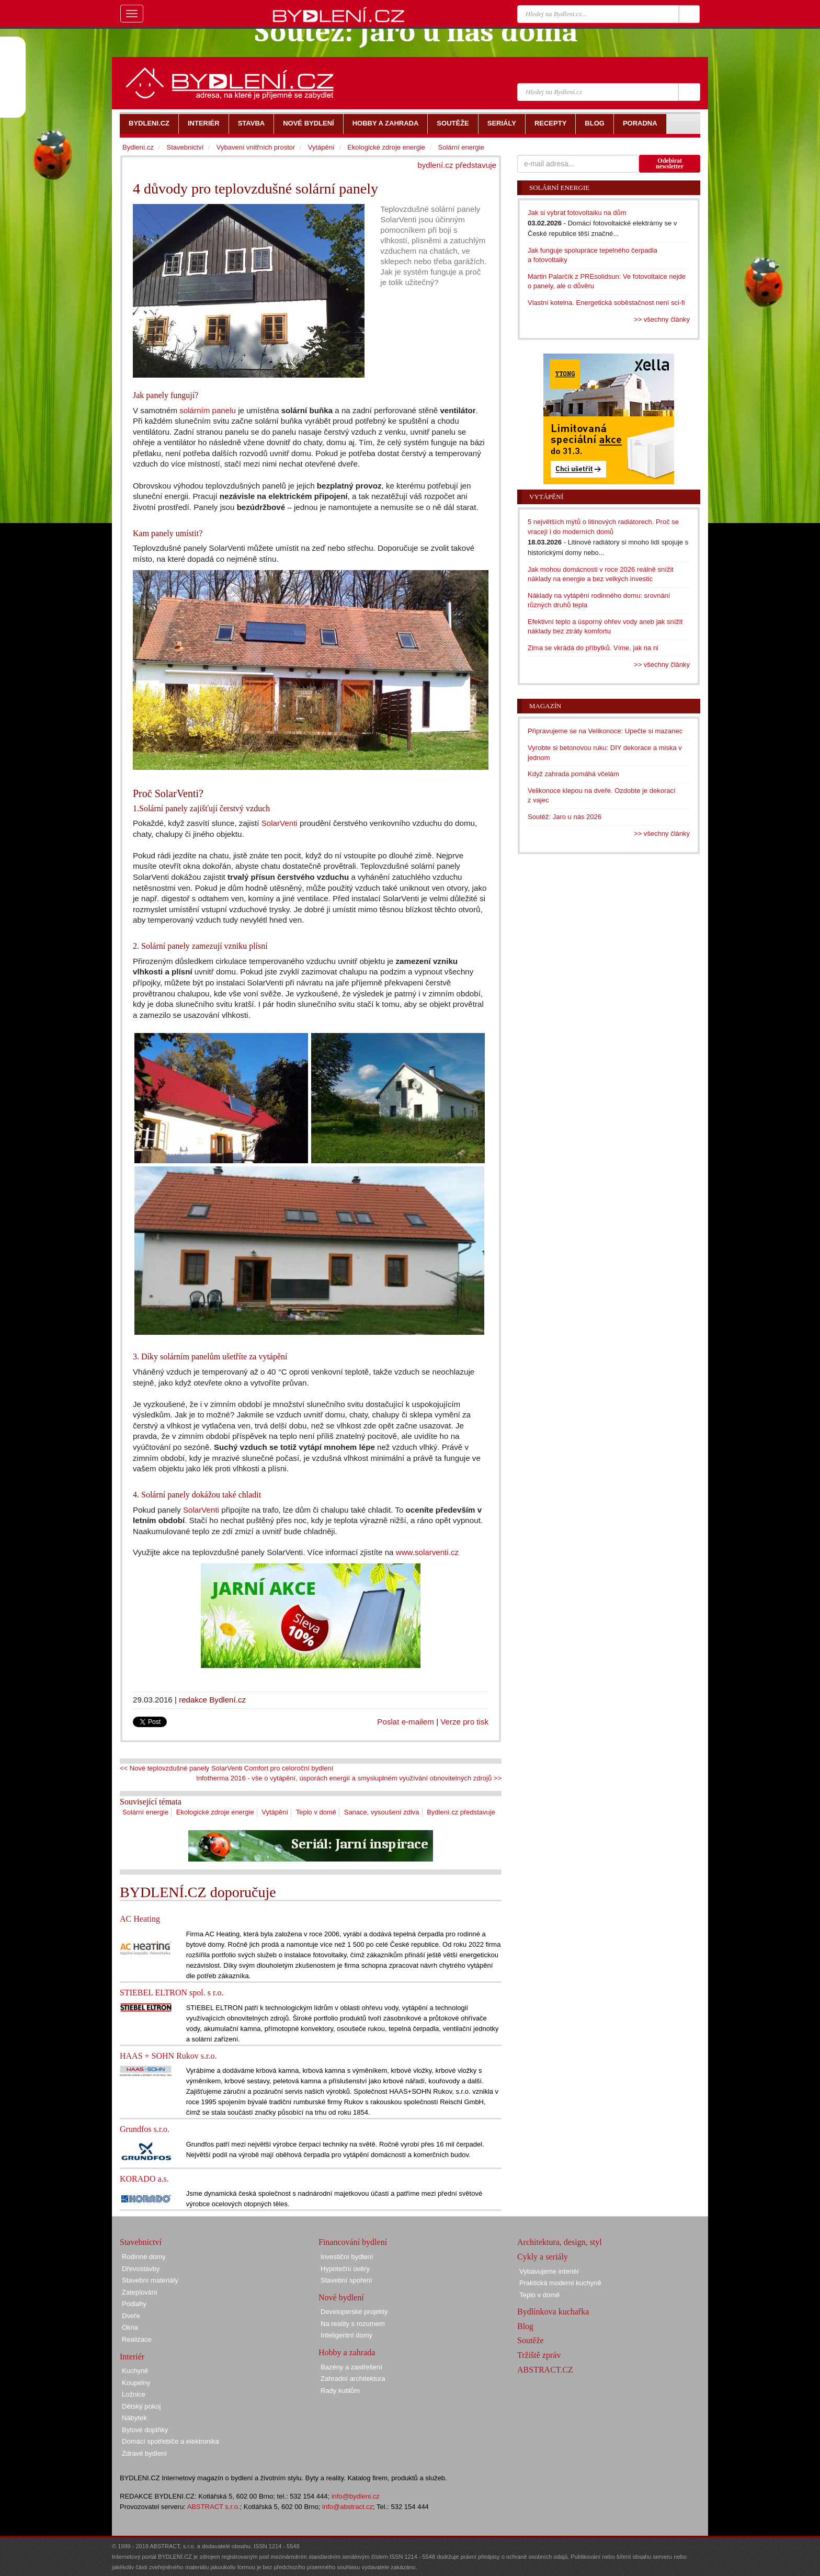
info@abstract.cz (347, 2507)
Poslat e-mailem (405, 1721)
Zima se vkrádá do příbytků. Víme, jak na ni (593, 648)
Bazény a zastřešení (351, 2367)
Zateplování (139, 2292)
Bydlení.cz (138, 147)
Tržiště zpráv (539, 2355)
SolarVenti (279, 823)
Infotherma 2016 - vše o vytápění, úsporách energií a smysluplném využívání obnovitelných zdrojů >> (349, 1778)
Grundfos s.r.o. (144, 2129)
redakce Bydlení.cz (212, 1699)
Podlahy (134, 2304)
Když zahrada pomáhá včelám (573, 774)
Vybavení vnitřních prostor (256, 147)
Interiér (132, 2356)
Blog (525, 2326)
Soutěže (530, 2340)
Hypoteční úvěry (345, 2269)
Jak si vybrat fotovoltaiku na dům (577, 213)
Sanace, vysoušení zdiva (381, 1812)
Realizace (137, 2339)
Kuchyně (135, 2371)
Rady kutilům (340, 2391)
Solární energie (145, 1812)
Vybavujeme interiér (549, 2271)
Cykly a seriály (542, 2256)
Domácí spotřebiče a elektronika (170, 2441)
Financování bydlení (352, 2242)
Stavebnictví (184, 147)
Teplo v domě (316, 1812)
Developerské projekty (354, 2312)
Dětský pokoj (141, 2406)
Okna (130, 2327)
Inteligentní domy (346, 2335)
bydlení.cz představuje (456, 165)
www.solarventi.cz (427, 1552)
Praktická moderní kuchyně (560, 2283)
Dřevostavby (141, 2269)
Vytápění (274, 1812)
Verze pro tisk (464, 1721)
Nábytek (134, 2418)
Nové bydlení (341, 2297)
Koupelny (136, 2383)
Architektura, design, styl (559, 2242)
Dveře (131, 2316)
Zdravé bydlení (144, 2453)
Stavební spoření (346, 2280)
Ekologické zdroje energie (215, 1812)
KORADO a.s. (144, 2178)
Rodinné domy (144, 2257)
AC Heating (140, 1918)
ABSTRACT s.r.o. (213, 2507)
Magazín (545, 706)
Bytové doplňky (145, 2430)
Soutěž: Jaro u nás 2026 (564, 817)
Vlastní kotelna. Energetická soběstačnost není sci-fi (606, 303)
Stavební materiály (150, 2280)
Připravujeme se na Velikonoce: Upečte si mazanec (605, 731)
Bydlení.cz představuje (461, 1812)
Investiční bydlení (347, 2257)
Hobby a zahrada (346, 2352)
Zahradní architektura (353, 2378)
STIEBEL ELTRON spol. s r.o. (171, 1992)
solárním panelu (207, 410)
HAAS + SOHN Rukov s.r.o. (168, 2055)
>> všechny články (662, 319)
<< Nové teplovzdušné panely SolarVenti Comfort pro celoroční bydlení (226, 1768)
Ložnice (133, 2394)
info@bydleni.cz (356, 2496)
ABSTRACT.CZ (545, 2369)
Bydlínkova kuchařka (553, 2311)
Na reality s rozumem (353, 2324)
